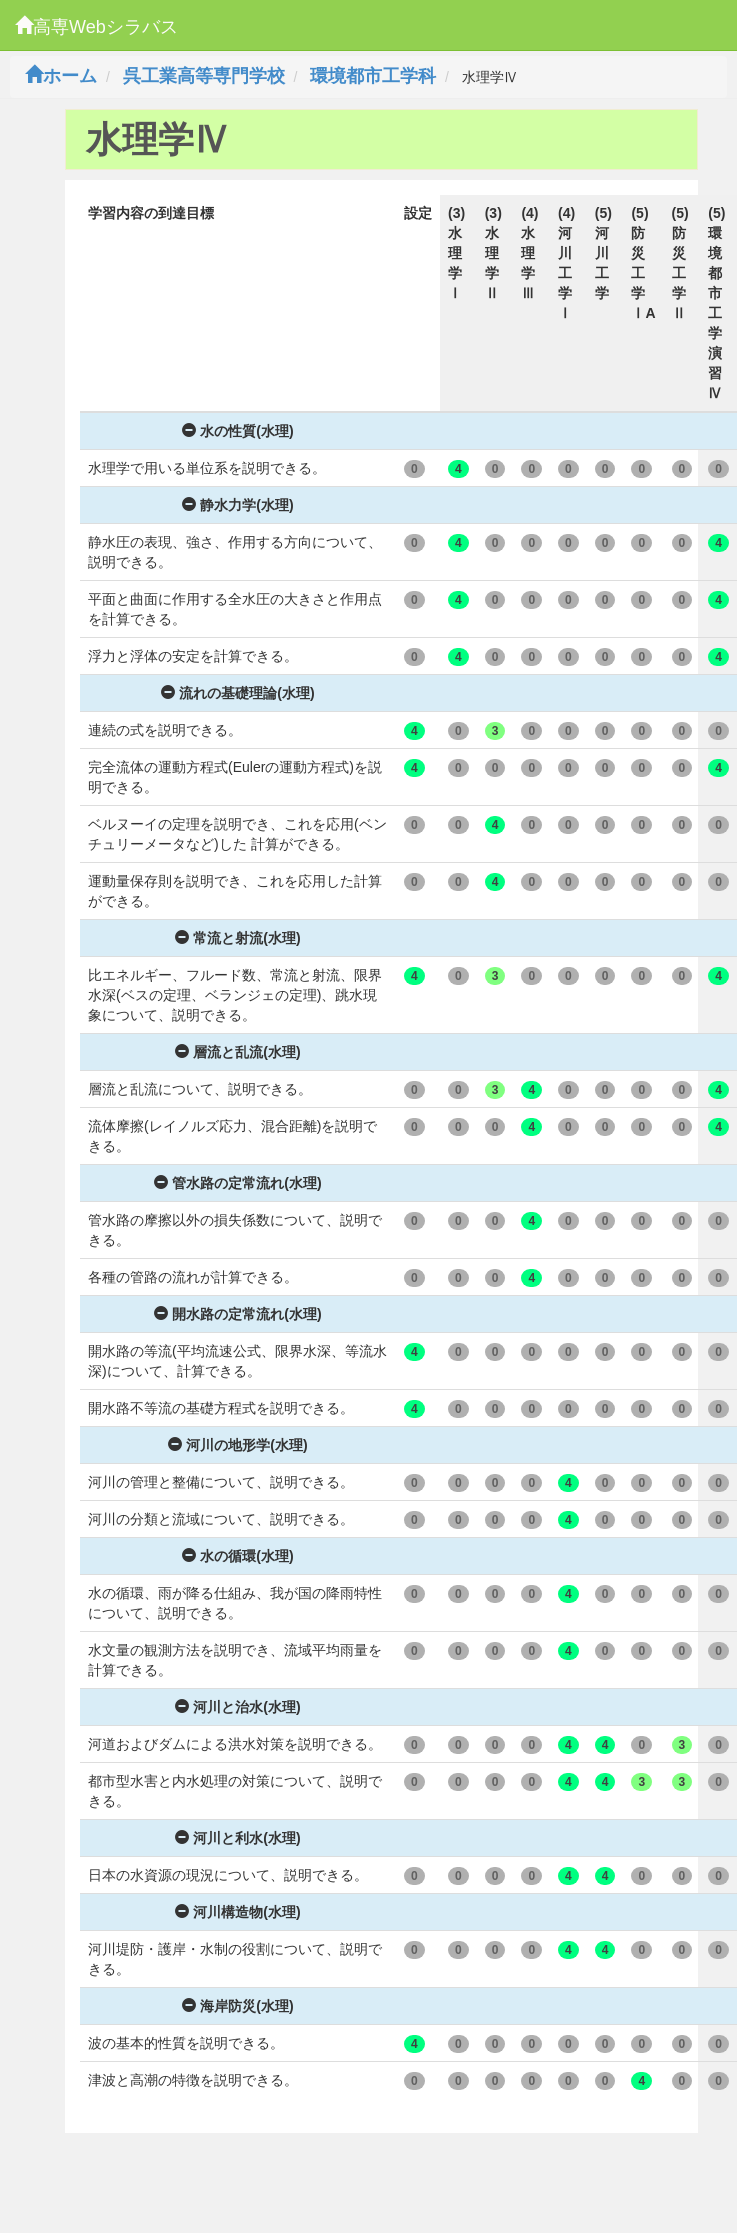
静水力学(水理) (237, 505)
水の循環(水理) (237, 1556)
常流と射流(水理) (237, 938)
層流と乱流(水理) (237, 1052)
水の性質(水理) (237, 431)
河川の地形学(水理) (237, 1445)
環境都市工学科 (373, 76)
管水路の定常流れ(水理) (237, 1183)
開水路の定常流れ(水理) (237, 1314)
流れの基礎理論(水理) (237, 693)
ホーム (61, 76)
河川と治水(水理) (237, 1707)
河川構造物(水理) (237, 1912)
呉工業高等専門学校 (204, 76)
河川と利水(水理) (237, 1838)
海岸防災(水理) (237, 2006)
